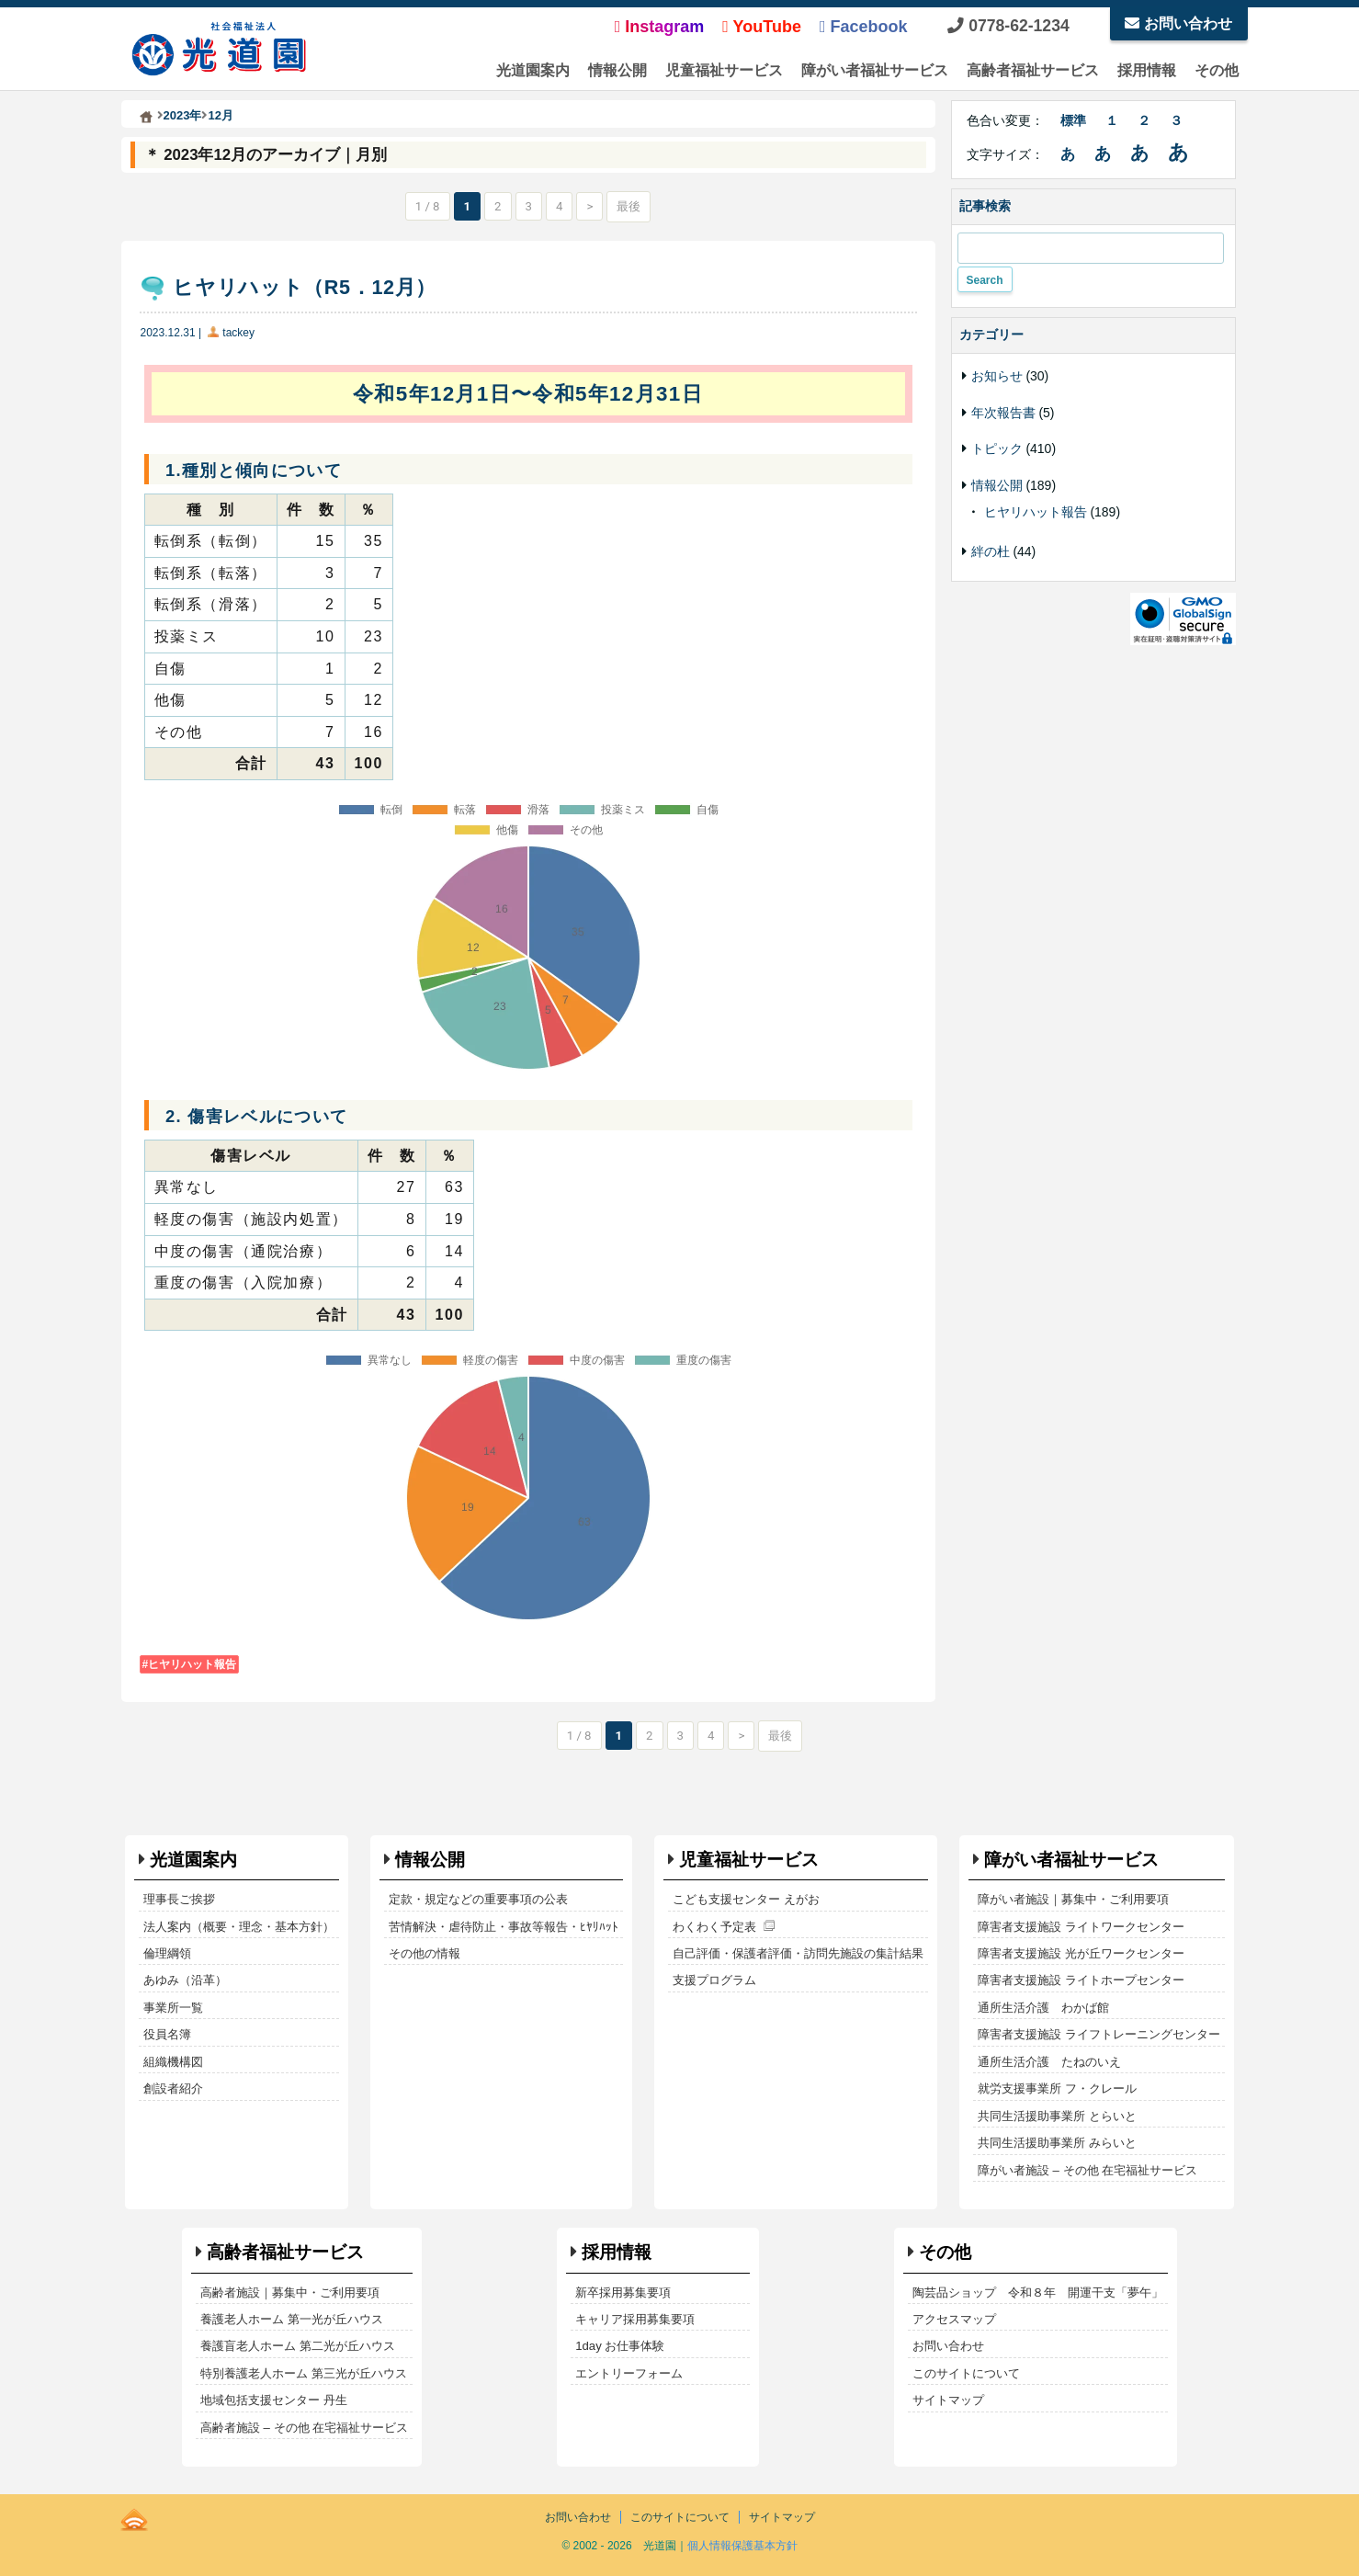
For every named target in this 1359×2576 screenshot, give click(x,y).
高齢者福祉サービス (1033, 70)
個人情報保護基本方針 (742, 2545)
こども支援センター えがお (746, 1899)
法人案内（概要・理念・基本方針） (238, 1927)
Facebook (864, 26)
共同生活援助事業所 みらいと (1057, 2143)
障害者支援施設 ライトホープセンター (1081, 1980)
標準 (1073, 120)
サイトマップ (948, 2400)
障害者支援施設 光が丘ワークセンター (1081, 1953)
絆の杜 (990, 551)
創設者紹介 (173, 2088)
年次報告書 (1003, 412)
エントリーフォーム (629, 2373)
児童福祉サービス (724, 70)
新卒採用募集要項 (623, 2292)
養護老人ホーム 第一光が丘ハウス (291, 2319)
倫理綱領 (167, 1953)
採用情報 (1146, 70)
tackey (238, 332)
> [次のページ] (589, 206)
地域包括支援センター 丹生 (273, 2400)
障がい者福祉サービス (874, 70)
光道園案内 (533, 70)
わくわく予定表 (714, 1927)
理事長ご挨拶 (179, 1899)
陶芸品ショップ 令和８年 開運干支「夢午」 (1037, 2292)
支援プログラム (714, 1980)
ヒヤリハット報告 (192, 1664)
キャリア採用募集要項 (635, 2319)
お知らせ (997, 376)
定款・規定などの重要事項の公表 (478, 1899)
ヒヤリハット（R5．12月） (304, 287)
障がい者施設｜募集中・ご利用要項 (1073, 1899)
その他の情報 (424, 1953)
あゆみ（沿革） (185, 1980)
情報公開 (617, 70)
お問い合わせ (1178, 23)
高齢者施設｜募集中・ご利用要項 (289, 2292)
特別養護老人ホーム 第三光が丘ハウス (303, 2373)
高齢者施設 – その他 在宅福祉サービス (304, 2427)
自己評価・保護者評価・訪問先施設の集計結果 (798, 1953)
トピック (997, 448)
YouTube (761, 26)
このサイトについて (966, 2373)
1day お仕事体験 (619, 2346)
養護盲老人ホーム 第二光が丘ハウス (297, 2346)
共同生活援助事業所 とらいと (1057, 2116)
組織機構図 (173, 2062)
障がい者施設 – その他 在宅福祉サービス (1087, 2170)
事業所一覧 (173, 2007)
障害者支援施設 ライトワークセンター (1081, 1927)
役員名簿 (167, 2034)
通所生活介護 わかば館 (1043, 2007)
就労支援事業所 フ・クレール (1057, 2088)
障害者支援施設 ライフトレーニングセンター (1099, 2034)
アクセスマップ (954, 2319)
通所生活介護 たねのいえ (1049, 2062)
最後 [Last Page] (628, 206)
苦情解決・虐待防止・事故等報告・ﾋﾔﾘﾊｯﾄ (503, 1927)
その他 (1217, 70)
